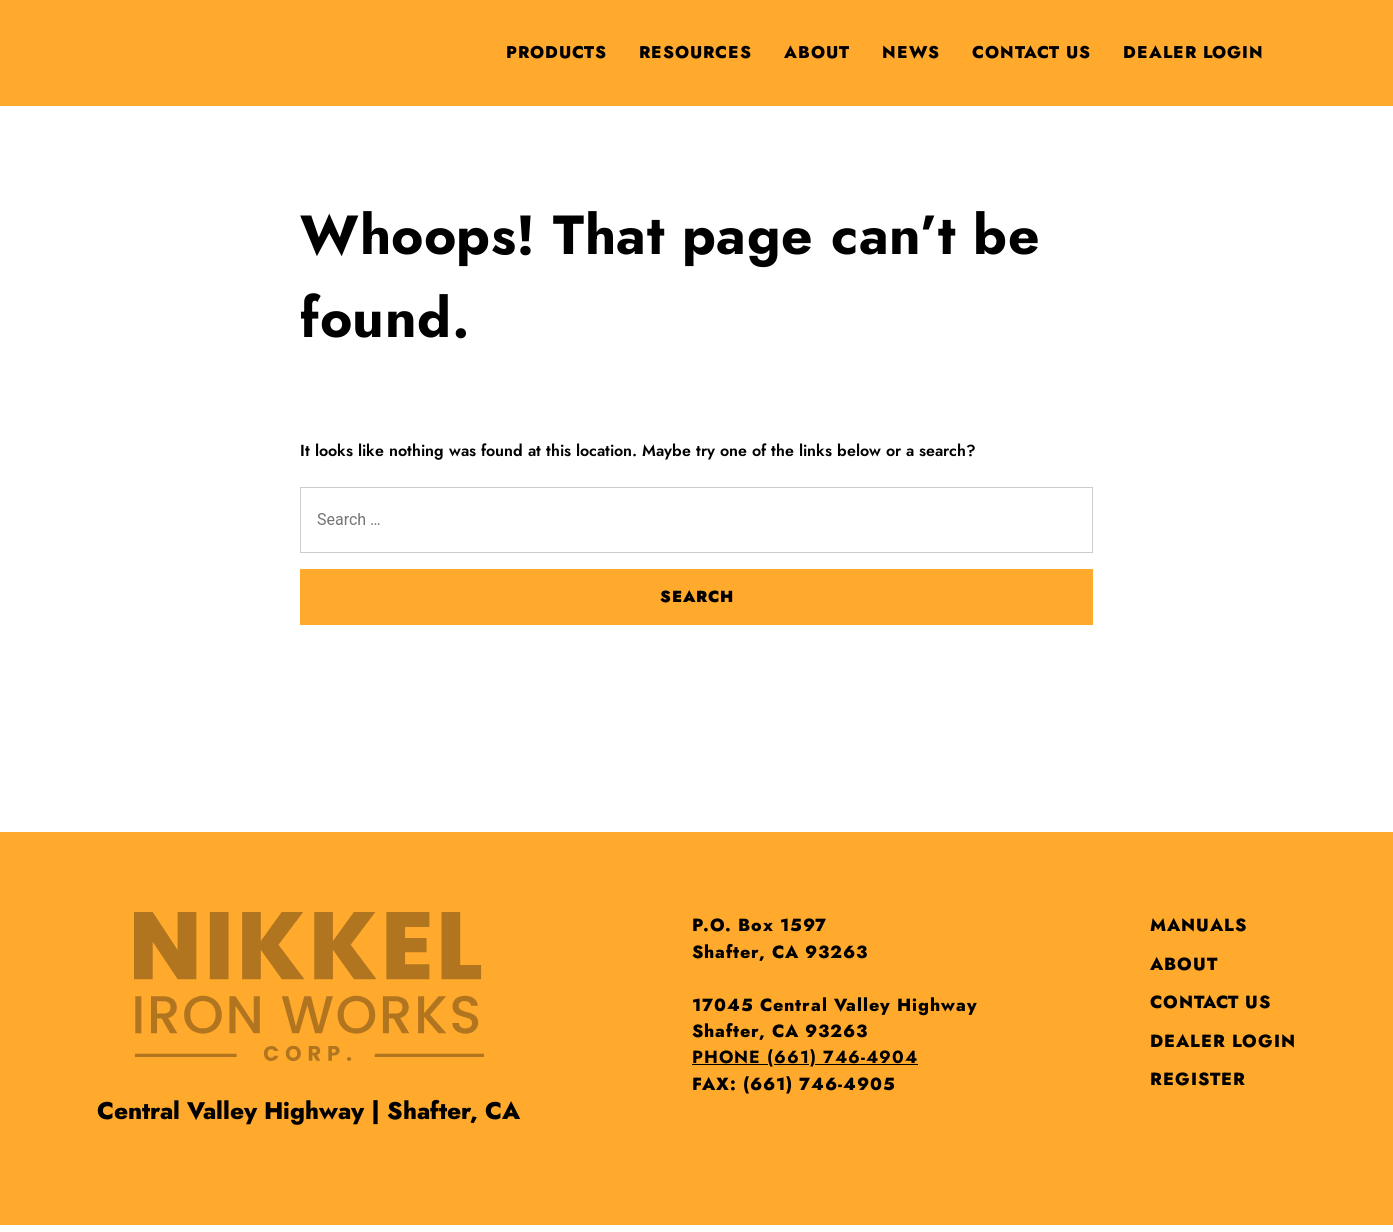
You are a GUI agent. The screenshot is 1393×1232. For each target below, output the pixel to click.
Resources (695, 52)
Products (556, 52)
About (817, 52)
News (911, 52)
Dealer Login (1193, 52)
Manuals (1198, 925)
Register (1198, 1079)
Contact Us (1031, 52)
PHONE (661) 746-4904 (805, 1057)
